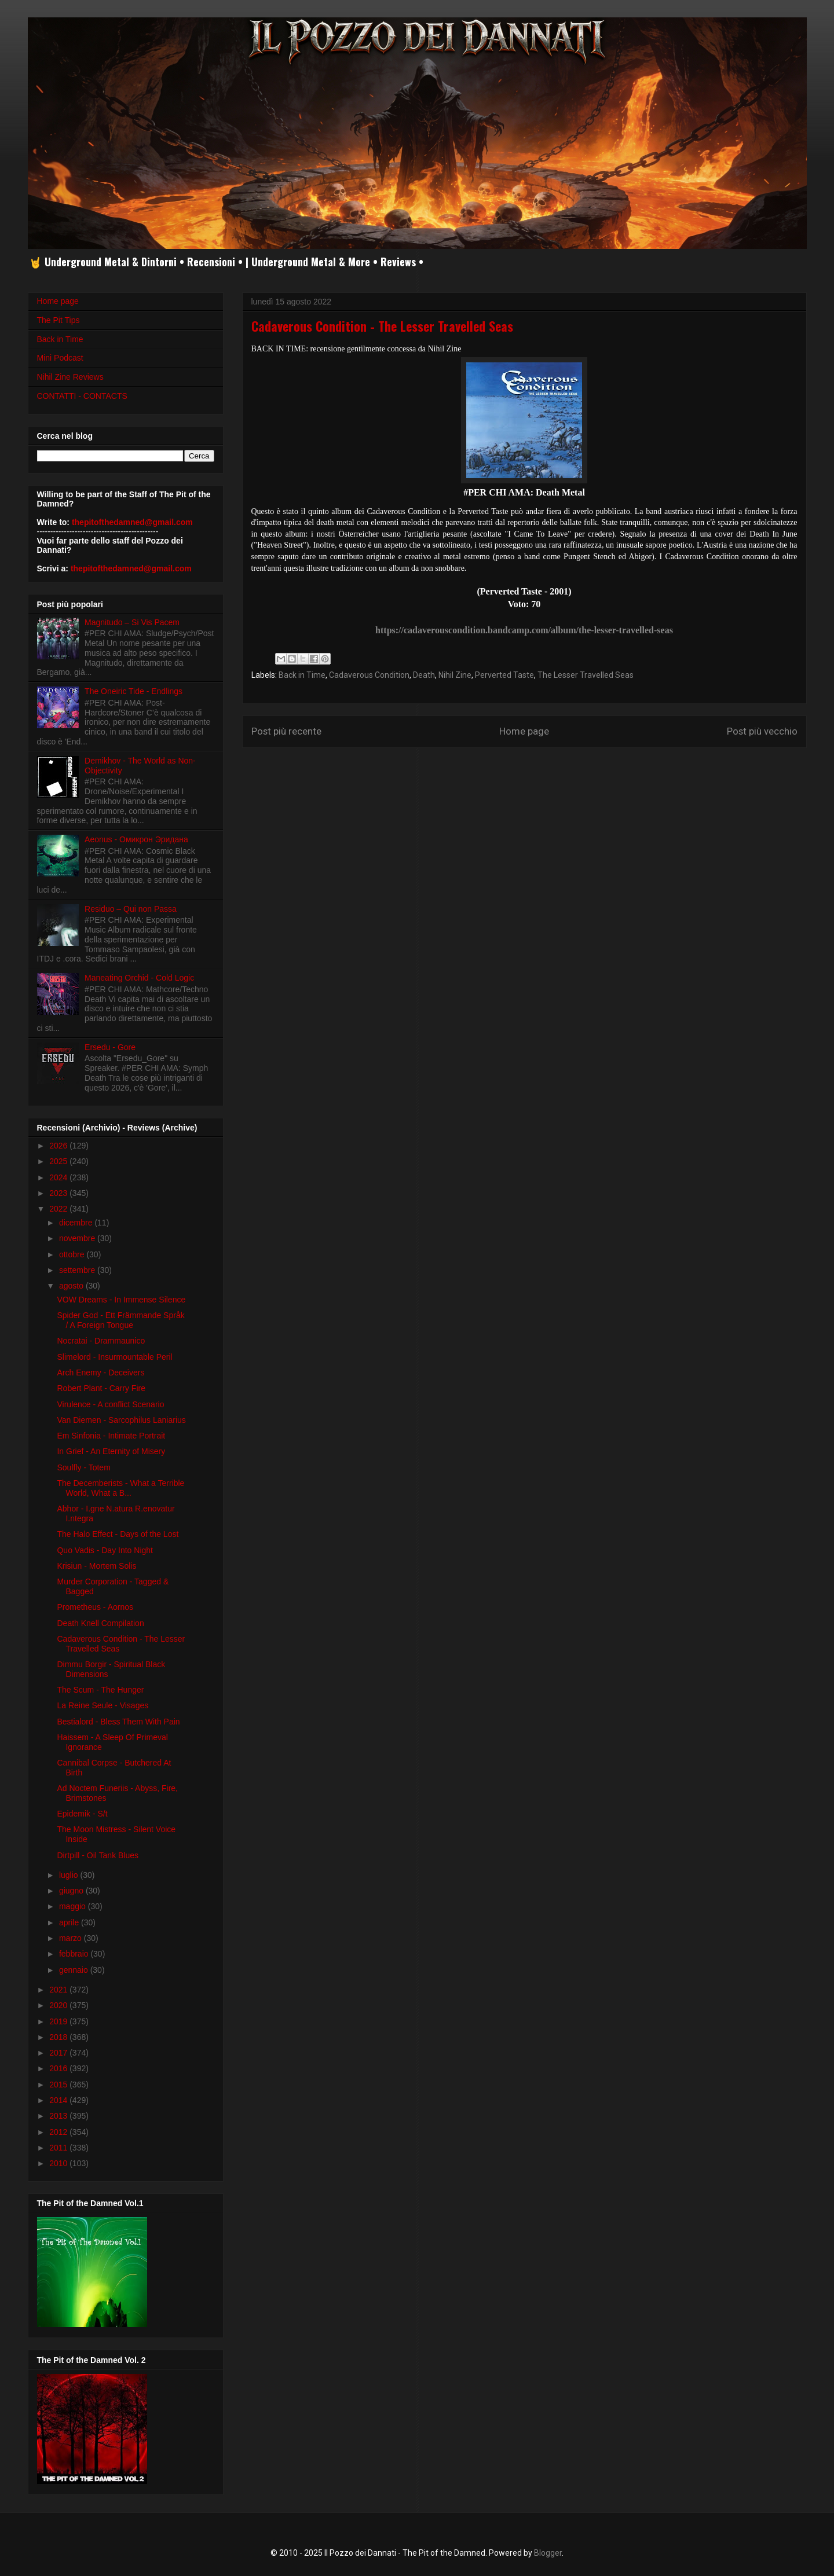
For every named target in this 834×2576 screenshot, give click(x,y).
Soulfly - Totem (83, 1467)
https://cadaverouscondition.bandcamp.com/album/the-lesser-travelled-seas (524, 630)
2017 (59, 2052)
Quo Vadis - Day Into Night (104, 1550)
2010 (59, 2163)
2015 (59, 2084)
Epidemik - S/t (82, 1813)
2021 (59, 1989)
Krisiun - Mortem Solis (96, 1565)
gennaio (74, 1970)
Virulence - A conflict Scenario (110, 1404)
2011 (59, 2147)
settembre (78, 1270)
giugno (72, 1890)
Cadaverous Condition (369, 675)
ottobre (72, 1254)
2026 (59, 1145)
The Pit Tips (58, 320)
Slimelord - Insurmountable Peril (114, 1357)
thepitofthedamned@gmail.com (132, 522)
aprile (70, 1922)
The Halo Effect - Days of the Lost (117, 1534)
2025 (59, 1161)
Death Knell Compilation (100, 1623)
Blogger (548, 2552)
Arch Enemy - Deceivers (100, 1372)
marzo (71, 1938)
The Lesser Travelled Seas (585, 675)
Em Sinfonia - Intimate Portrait (111, 1435)
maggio (73, 1906)
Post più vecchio (762, 731)
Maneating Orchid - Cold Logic (139, 977)
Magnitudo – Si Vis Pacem (132, 622)
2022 (59, 1208)
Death (424, 675)
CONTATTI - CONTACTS (82, 396)
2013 (59, 2115)
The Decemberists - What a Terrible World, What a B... (120, 1488)
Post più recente (286, 731)
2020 (59, 2005)
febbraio (74, 1953)
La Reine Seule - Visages (102, 1705)
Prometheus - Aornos (95, 1607)
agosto (72, 1285)
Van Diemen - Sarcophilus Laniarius (121, 1420)
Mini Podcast (60, 357)
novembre (78, 1238)
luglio (70, 1875)
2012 (59, 2132)
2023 (59, 1193)
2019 (59, 2021)
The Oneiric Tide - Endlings (133, 691)
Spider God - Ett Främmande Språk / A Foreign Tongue (120, 1320)
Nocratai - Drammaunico (101, 1340)
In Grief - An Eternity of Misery (111, 1451)
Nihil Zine (454, 675)
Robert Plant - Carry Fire (101, 1388)
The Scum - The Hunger (100, 1689)
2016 (59, 2068)
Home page (524, 731)
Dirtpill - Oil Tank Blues (97, 1855)
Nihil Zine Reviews (70, 376)
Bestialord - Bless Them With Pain (118, 1721)
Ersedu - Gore (110, 1047)
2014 (59, 2100)
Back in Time (302, 675)
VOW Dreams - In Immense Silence (121, 1299)
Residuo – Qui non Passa (131, 908)
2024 (59, 1177)
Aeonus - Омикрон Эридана (136, 839)
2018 (59, 2037)
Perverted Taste (504, 675)
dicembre (76, 1222)
